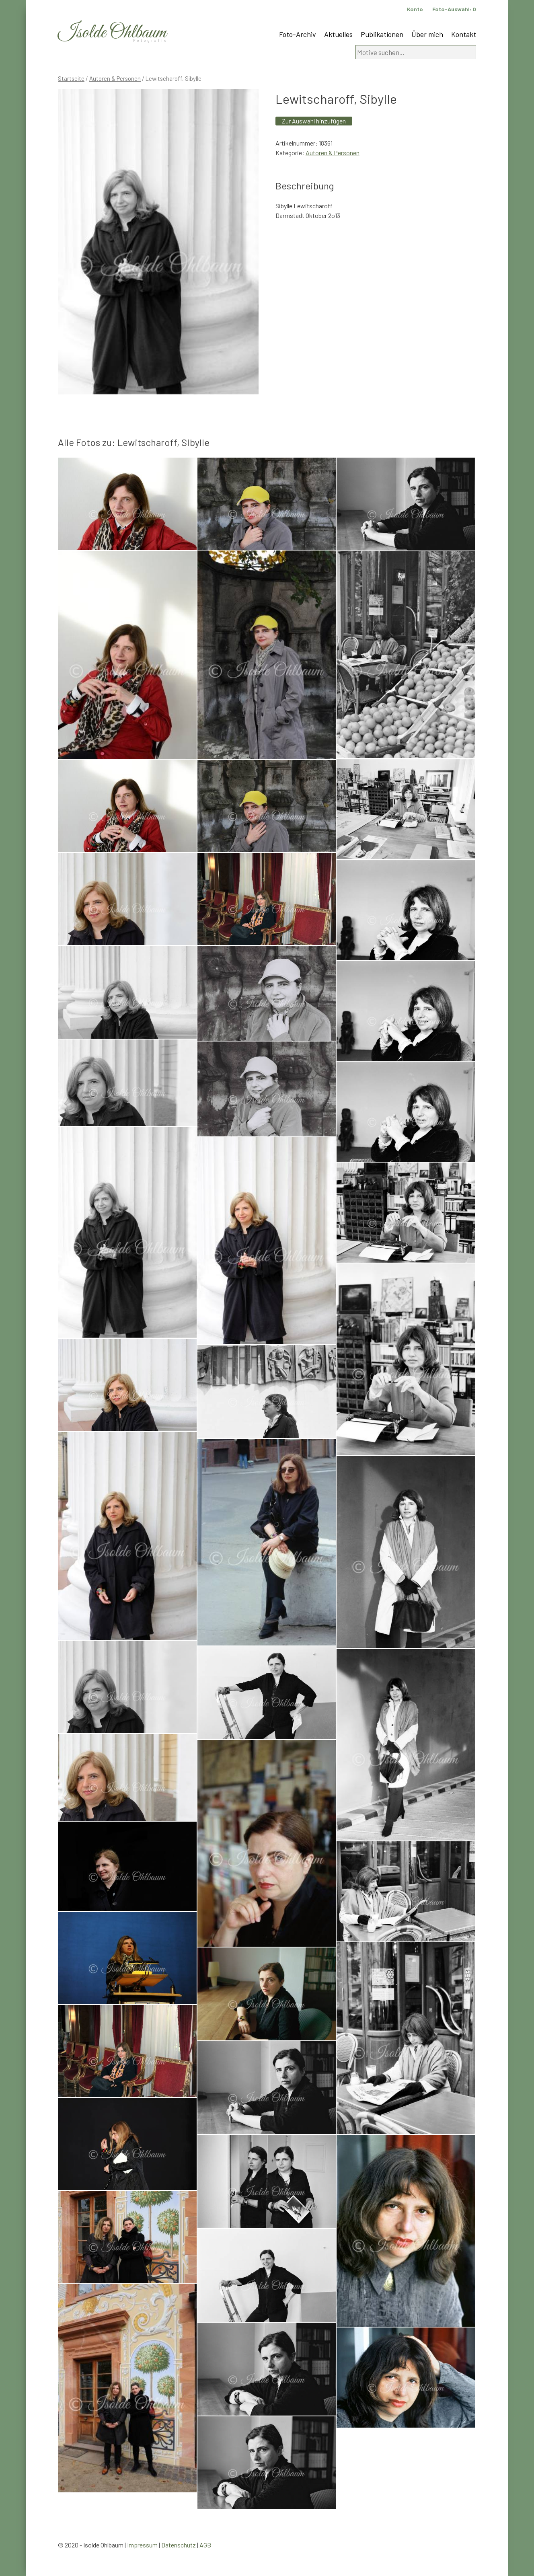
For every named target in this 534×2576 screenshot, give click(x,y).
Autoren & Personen (115, 78)
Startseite (71, 78)
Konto (415, 9)
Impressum (142, 2545)
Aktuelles (338, 34)
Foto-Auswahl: (454, 9)
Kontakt (463, 34)
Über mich (427, 34)
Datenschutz (178, 2545)
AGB (205, 2545)
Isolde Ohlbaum (112, 32)
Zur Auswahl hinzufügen (314, 121)
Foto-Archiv (297, 34)
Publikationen (382, 34)
